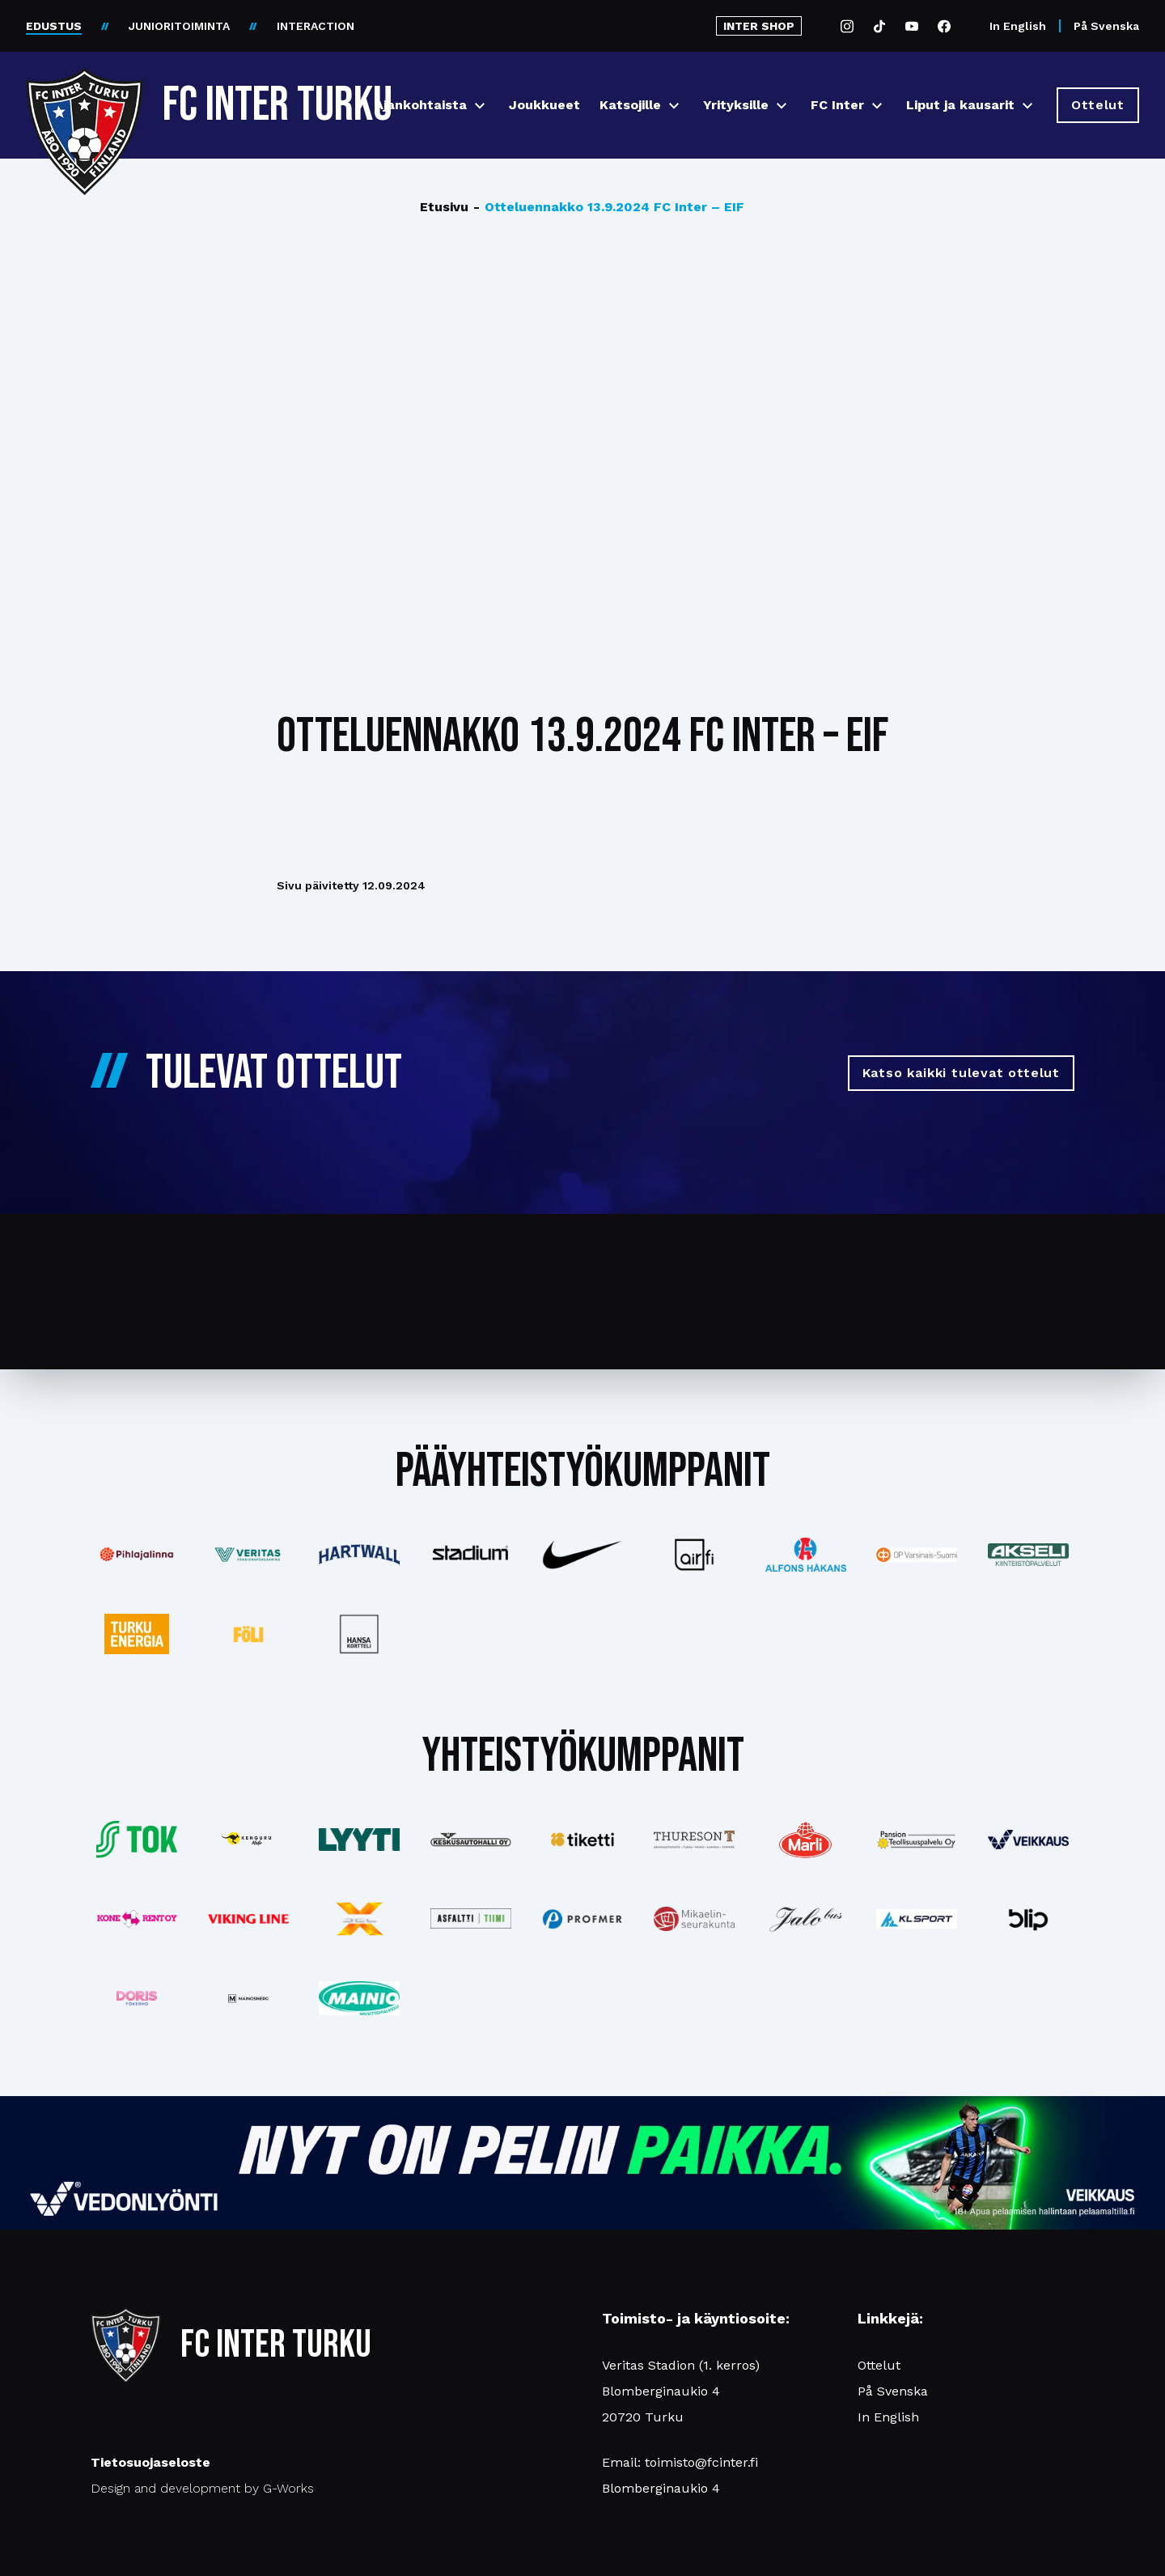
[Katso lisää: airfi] (694, 1554)
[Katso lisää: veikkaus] (1028, 1839)
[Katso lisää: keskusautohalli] (471, 1839)
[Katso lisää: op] (917, 1554)
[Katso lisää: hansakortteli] (360, 1634)
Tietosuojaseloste (150, 2462)
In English (1017, 25)
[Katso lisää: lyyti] (360, 1839)
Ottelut (879, 2365)
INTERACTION (315, 25)
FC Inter (837, 104)
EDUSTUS (54, 25)
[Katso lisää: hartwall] (360, 1554)
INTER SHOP (758, 25)
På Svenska (1106, 25)
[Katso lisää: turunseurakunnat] (694, 1919)
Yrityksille (736, 104)
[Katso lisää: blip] (1028, 1919)
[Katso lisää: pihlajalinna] (137, 1554)
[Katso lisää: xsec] (360, 1919)
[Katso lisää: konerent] (137, 1919)
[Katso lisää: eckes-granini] (806, 1839)
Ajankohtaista (421, 104)
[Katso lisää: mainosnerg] (248, 1998)
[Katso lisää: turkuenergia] (137, 1634)
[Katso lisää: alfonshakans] (806, 1554)
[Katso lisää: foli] (248, 1634)
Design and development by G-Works (202, 2488)
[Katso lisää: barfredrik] (137, 1998)
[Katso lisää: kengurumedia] (248, 1839)
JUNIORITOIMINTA (179, 25)
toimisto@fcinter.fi (701, 2462)
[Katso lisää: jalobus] (806, 1919)
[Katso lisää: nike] (582, 1554)
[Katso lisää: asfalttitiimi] (471, 1918)
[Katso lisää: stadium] (471, 1555)
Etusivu (444, 206)
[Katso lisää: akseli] (1028, 1554)
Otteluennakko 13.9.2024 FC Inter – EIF (608, 207)
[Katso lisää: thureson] (694, 1839)
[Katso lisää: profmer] (582, 1919)
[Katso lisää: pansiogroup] (917, 1839)
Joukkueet (544, 104)
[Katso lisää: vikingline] (248, 1919)
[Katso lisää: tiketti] (582, 1839)
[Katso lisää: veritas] (248, 1554)
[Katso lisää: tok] (137, 1840)
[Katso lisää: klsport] (917, 1919)
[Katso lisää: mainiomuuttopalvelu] (360, 1998)
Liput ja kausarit (960, 104)
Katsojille (630, 104)
